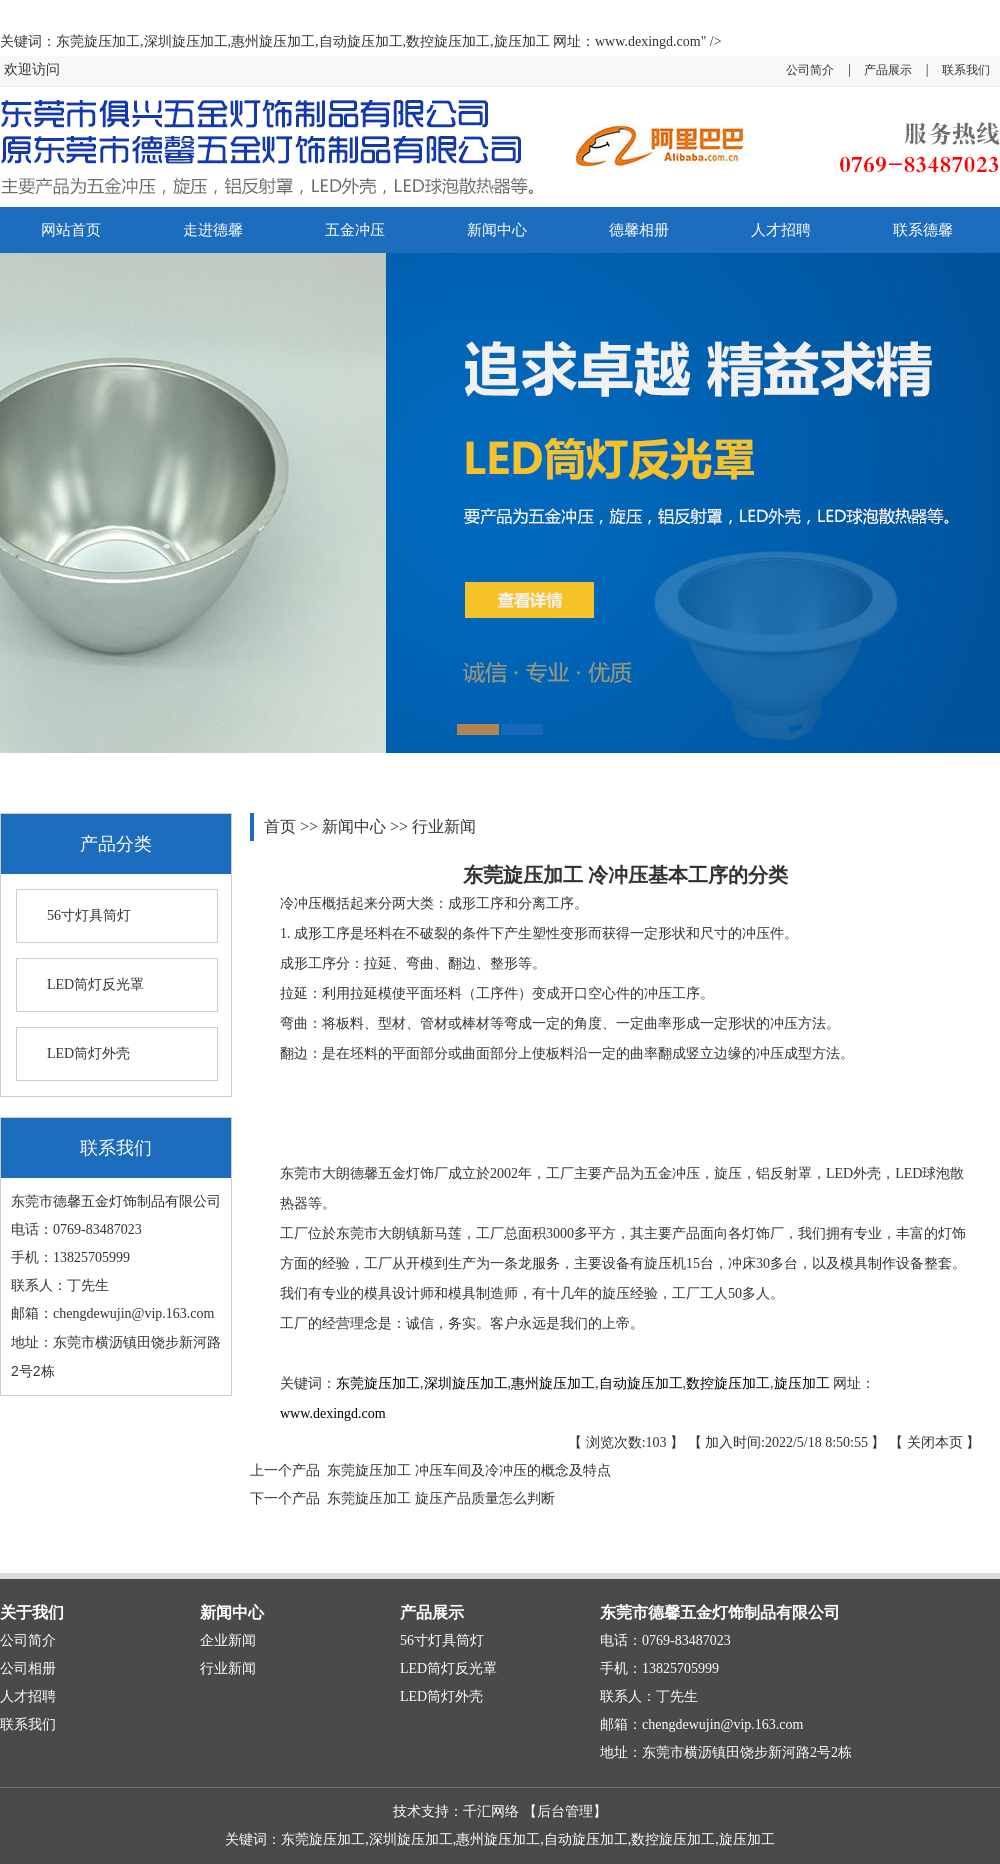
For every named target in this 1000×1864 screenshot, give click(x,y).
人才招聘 (781, 230)
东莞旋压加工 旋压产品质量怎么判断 (437, 1498)
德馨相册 (639, 230)
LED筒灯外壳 (88, 1053)
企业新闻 (228, 1640)
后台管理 (565, 1811)
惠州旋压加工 (553, 1383)
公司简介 (810, 70)
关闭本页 (935, 1442)
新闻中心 (497, 230)
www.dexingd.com (333, 1413)
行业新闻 (444, 826)
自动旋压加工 (641, 1383)
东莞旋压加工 (378, 1383)
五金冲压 (355, 230)
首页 (282, 826)
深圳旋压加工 (466, 1383)
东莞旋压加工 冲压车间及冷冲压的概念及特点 (465, 1470)
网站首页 (71, 230)
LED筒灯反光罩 (95, 984)
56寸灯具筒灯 (89, 915)
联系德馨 (923, 230)
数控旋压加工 (728, 1383)
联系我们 (966, 70)
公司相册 (28, 1668)
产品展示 (888, 70)
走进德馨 (213, 230)
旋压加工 (802, 1383)
